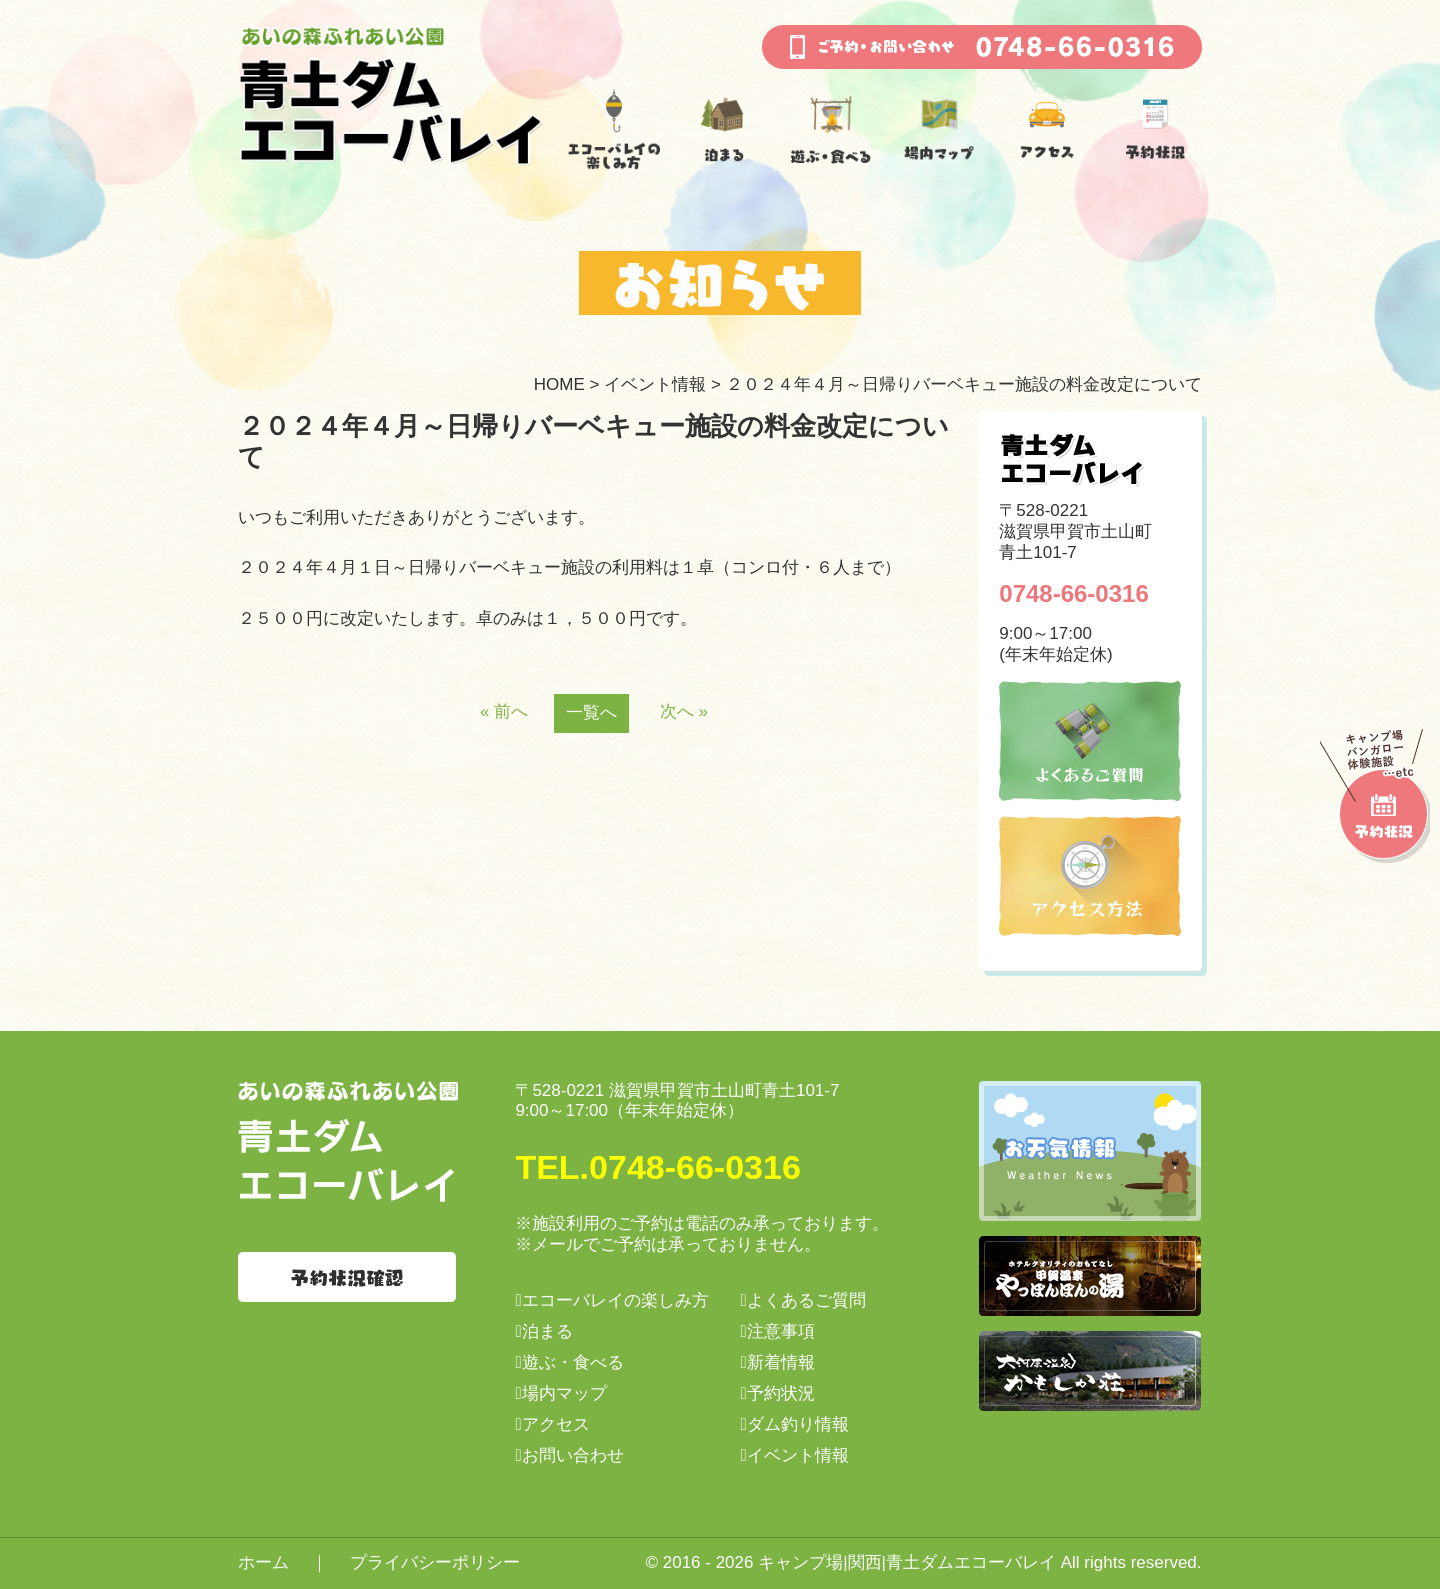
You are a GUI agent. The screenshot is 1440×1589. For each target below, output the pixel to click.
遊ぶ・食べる (573, 1362)
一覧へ (591, 712)
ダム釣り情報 (798, 1424)
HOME (559, 384)
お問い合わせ (573, 1455)
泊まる (547, 1331)
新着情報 (781, 1362)
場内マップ (564, 1393)
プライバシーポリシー (435, 1562)
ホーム (263, 1562)
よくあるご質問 (806, 1300)
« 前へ (504, 711)
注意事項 (781, 1331)
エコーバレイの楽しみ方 (615, 1300)
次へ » (684, 711)
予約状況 (781, 1393)
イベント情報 (655, 384)
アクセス (556, 1424)
